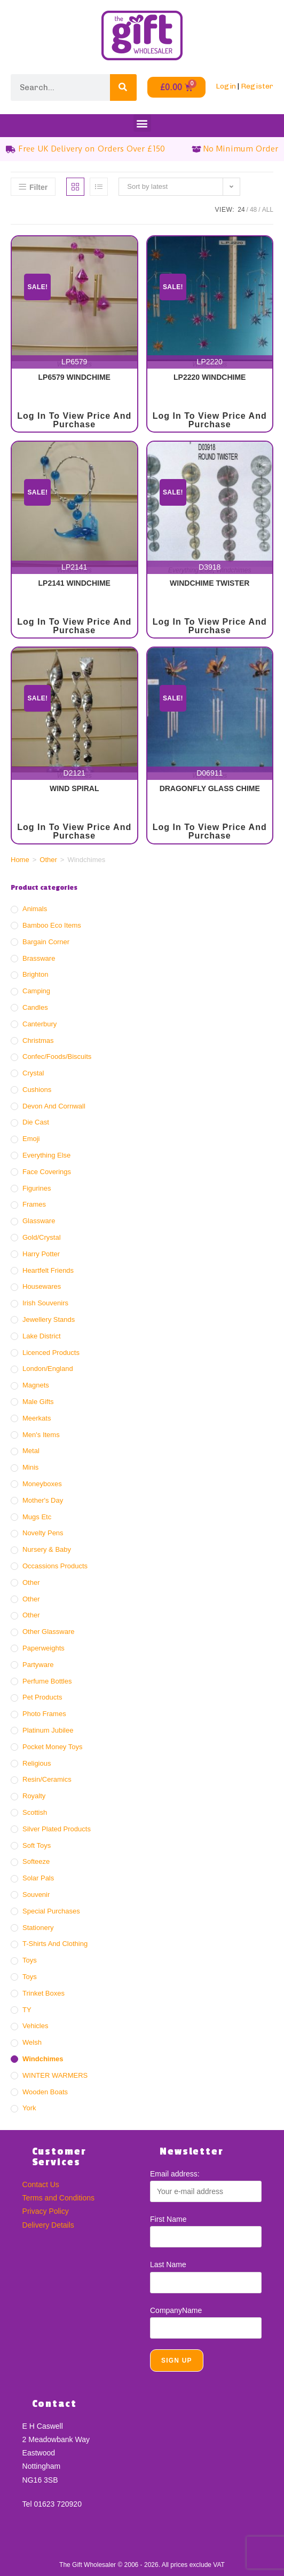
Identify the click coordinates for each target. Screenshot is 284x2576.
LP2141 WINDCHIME (74, 583)
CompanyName (176, 2310)
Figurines (36, 1188)
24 (241, 209)
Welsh (32, 2042)
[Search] (123, 87)
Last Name (168, 2264)
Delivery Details (48, 2225)
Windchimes (42, 2059)
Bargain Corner (45, 942)
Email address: (175, 2174)
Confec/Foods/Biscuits (56, 1056)
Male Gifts (38, 1402)
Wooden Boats (45, 2092)
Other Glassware (48, 1632)
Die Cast (35, 1122)
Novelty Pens (43, 1533)
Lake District (41, 1336)
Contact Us (40, 2184)
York (29, 2108)
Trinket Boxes (43, 1993)
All (267, 209)
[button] (142, 123)
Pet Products (42, 1697)
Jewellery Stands (48, 1319)
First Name (168, 2219)
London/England (47, 1369)
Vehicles (35, 2026)
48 (253, 209)
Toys (29, 1960)
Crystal (33, 1073)
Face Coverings (46, 1172)
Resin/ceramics (47, 1779)
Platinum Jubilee (47, 1730)
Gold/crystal (41, 1237)
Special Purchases (51, 1911)
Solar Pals (38, 1878)
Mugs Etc (36, 1517)
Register (257, 86)
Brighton (35, 974)
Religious (36, 1763)
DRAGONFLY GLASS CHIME (210, 788)
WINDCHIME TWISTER (209, 583)
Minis (30, 1467)
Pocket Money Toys (52, 1747)
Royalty (33, 1796)
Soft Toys (36, 1845)
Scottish (34, 1812)
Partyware (38, 1665)
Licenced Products (51, 1353)
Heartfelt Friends (48, 1270)
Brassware (38, 958)
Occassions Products (55, 1566)
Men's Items (41, 1435)
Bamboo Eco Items (51, 925)
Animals (34, 909)
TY (26, 2010)
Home (20, 860)
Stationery (38, 1928)
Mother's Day (42, 1500)
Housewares (41, 1286)
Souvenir (36, 1895)
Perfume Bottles (47, 1681)
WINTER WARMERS (55, 2075)
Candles (35, 1007)
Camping (36, 991)
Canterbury (39, 1024)
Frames (34, 1204)
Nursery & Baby (46, 1549)
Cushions (36, 1090)
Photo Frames (44, 1714)
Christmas (38, 1040)
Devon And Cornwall (53, 1106)
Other (48, 860)
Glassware (38, 1221)
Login (226, 86)
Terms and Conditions (58, 2198)
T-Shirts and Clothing (55, 1944)
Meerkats (36, 1418)
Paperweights (43, 1648)
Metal (31, 1451)
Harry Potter (41, 1254)
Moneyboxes (42, 1484)
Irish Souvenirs (45, 1303)
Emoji (31, 1139)
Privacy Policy (45, 2211)
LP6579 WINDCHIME (74, 377)
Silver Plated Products (56, 1829)
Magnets (35, 1385)
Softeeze (36, 1861)
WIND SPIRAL (74, 788)
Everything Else (46, 1155)
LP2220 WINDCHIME (209, 377)
